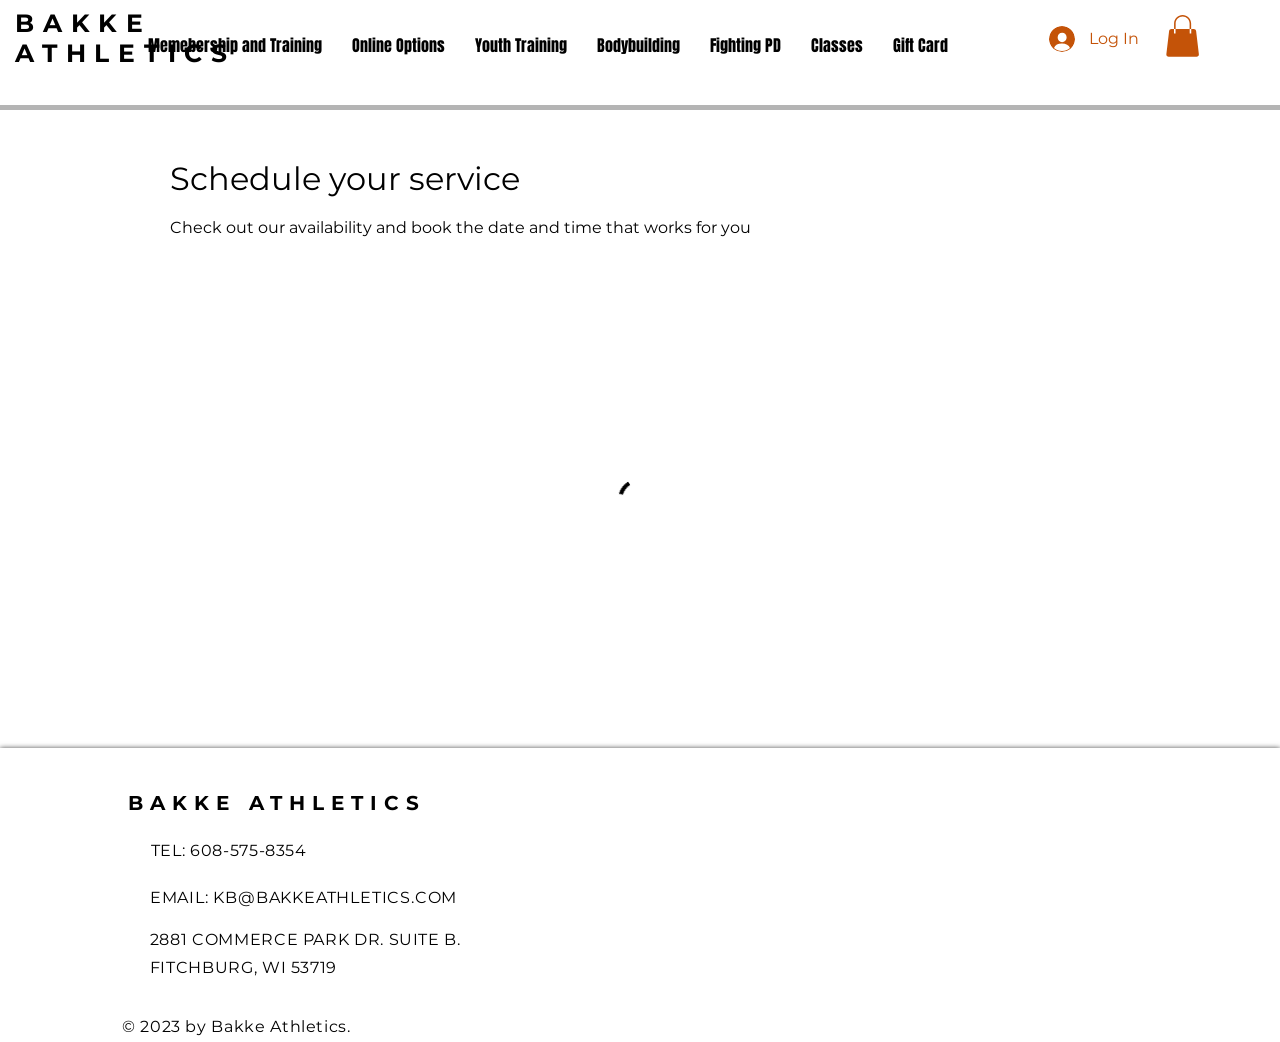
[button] (1182, 36)
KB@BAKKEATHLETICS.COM (335, 897)
